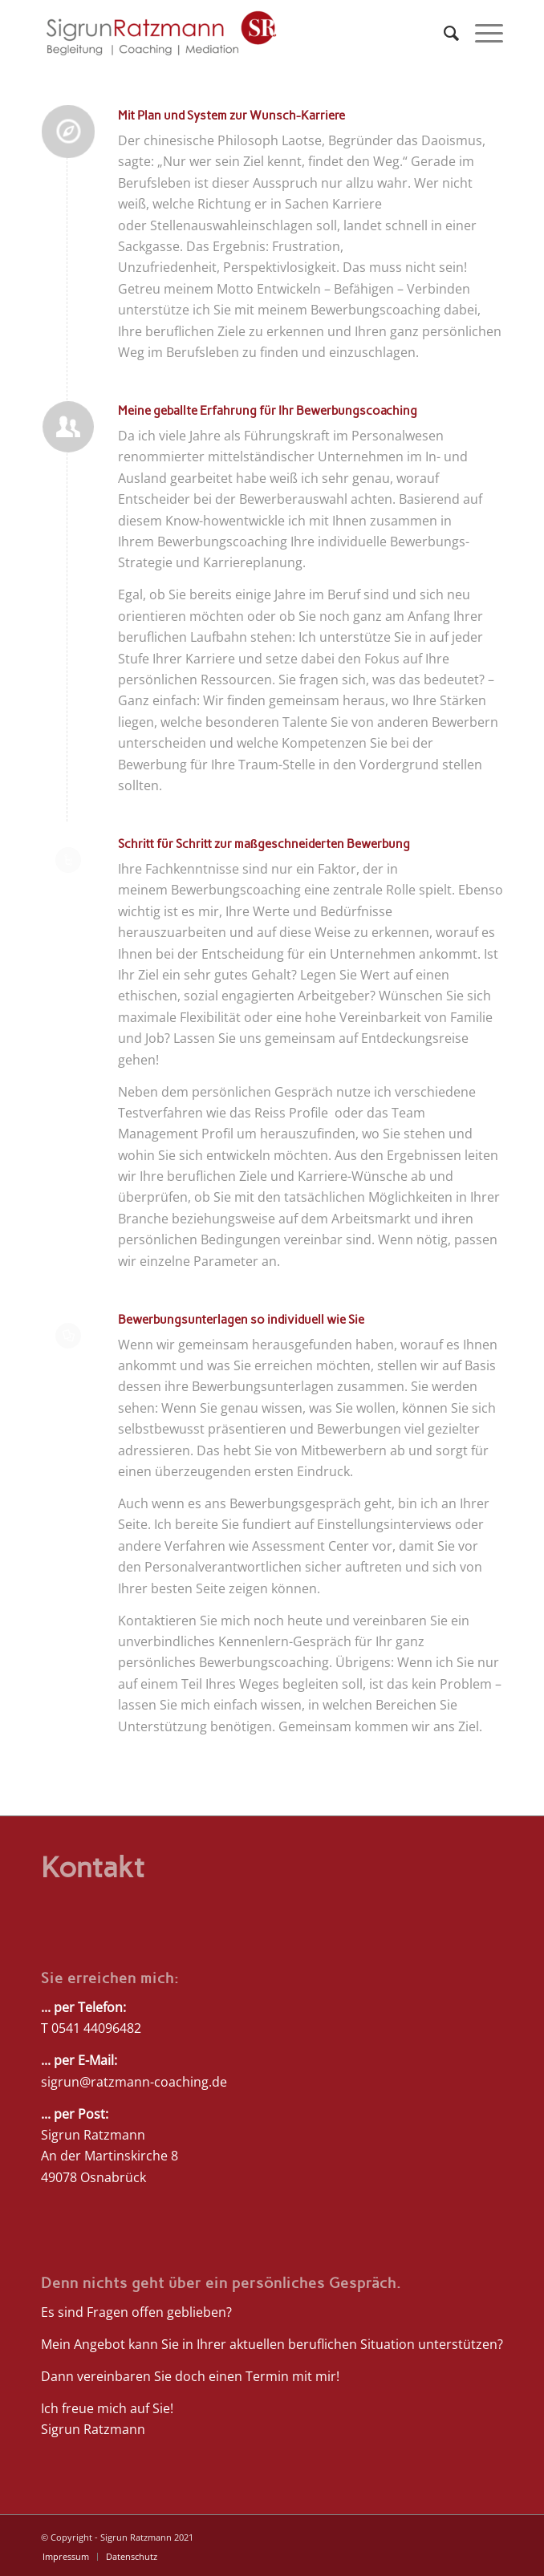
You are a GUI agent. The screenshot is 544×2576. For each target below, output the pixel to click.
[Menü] (481, 33)
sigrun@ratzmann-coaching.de (134, 2082)
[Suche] (443, 33)
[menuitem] (443, 33)
